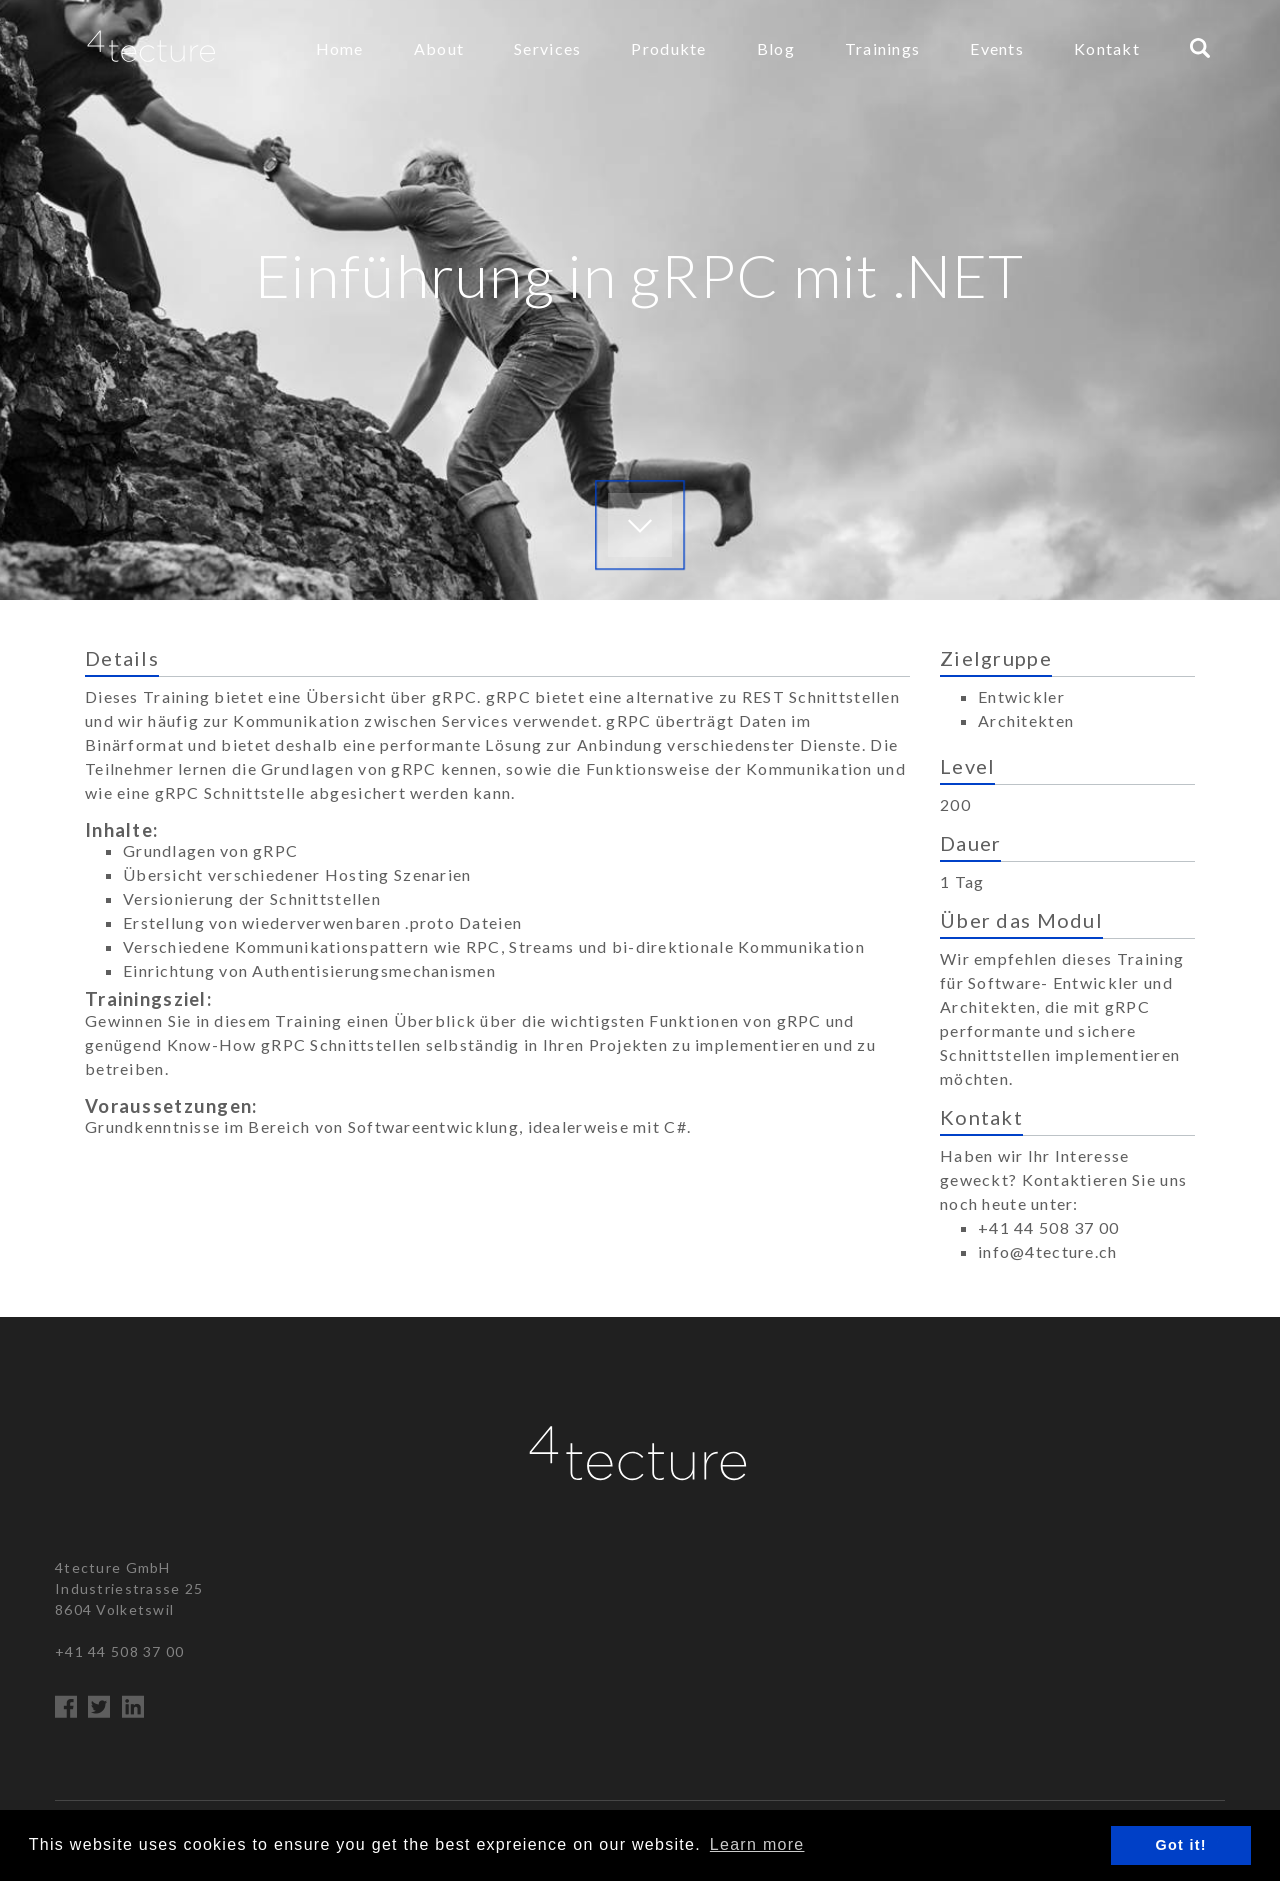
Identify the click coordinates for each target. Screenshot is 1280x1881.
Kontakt (1107, 48)
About (439, 48)
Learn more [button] (757, 1844)
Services (547, 48)
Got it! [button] (1181, 1845)
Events (997, 48)
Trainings (883, 48)
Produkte (668, 48)
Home (340, 48)
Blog (776, 48)
